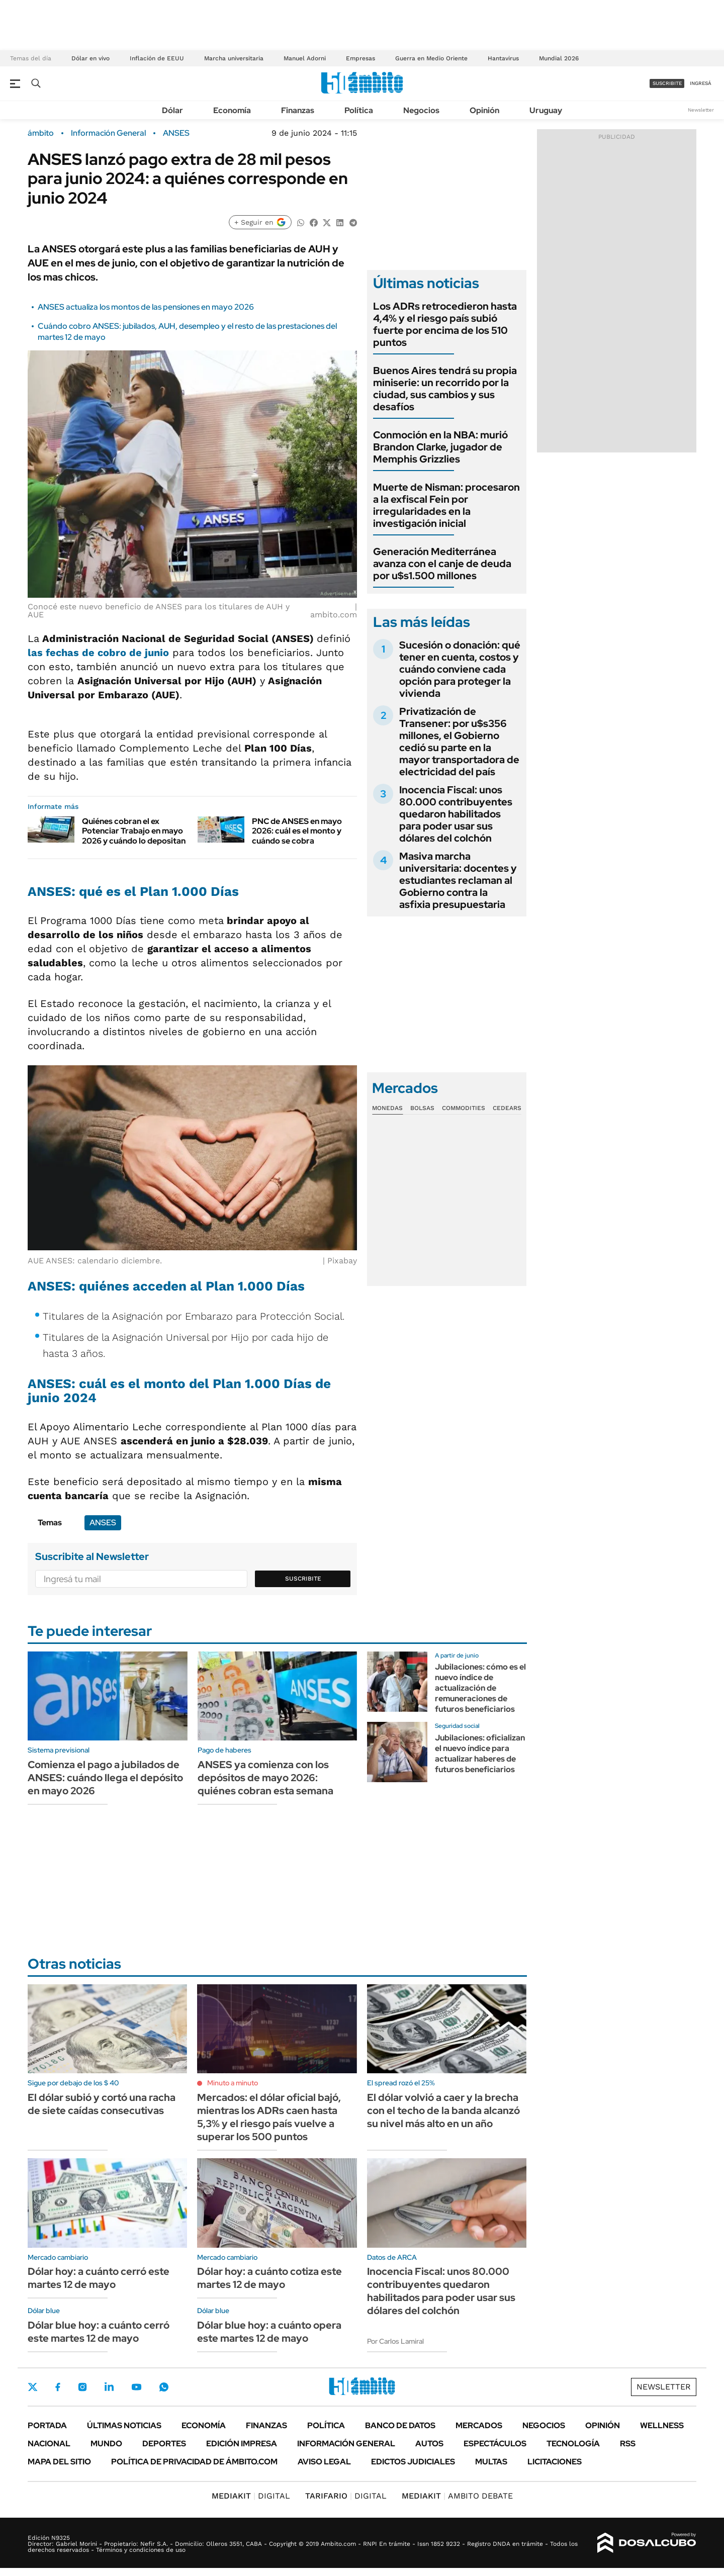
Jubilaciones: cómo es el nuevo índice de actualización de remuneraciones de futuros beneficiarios (480, 1688)
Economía (232, 110)
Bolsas (422, 1108)
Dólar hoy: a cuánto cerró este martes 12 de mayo (98, 2278)
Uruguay (545, 110)
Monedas (387, 1108)
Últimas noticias (124, 2425)
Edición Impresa (241, 2443)
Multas (491, 2461)
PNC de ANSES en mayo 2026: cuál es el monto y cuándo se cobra (297, 831)
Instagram (82, 2386)
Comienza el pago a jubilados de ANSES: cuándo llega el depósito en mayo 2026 (105, 1777)
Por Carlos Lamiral (395, 2341)
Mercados (479, 2425)
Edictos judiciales (413, 2461)
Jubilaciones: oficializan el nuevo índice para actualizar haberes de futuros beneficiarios (480, 1753)
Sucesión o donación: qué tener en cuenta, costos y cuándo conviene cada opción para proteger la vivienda (459, 669)
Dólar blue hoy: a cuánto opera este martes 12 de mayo (269, 2332)
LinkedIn (109, 2386)
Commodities (463, 1108)
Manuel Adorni (305, 58)
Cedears (507, 1108)
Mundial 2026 (559, 58)
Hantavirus (503, 58)
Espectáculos (495, 2443)
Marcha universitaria (233, 58)
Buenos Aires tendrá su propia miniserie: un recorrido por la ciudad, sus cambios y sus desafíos (445, 388)
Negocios (421, 110)
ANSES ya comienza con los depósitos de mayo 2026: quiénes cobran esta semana (265, 1777)
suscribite (667, 83)
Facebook (57, 2386)
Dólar (172, 110)
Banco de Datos (400, 2425)
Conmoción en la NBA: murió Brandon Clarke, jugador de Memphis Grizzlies (440, 447)
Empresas (360, 58)
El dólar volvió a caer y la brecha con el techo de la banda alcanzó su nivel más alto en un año (443, 2110)
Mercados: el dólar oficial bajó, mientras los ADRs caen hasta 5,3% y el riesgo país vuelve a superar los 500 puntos (269, 2117)
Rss (628, 2443)
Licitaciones (554, 2461)
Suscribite (303, 1578)
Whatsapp (163, 2386)
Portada (47, 2425)
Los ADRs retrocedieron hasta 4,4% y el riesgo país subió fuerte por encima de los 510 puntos (445, 324)
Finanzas (297, 110)
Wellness (662, 2425)
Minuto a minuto (232, 2082)
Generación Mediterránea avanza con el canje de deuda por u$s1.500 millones (442, 563)
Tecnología (573, 2443)
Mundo (106, 2443)
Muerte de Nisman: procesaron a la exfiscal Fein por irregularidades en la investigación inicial (446, 505)
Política (358, 110)
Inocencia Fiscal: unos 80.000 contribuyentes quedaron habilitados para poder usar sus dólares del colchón (455, 814)
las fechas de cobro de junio (98, 653)
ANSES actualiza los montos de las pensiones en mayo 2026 (146, 307)
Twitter (33, 2387)
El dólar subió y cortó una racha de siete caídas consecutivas (101, 2104)
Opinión (484, 110)
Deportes (164, 2443)
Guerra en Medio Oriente (431, 58)
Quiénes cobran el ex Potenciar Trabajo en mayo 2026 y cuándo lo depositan (134, 831)
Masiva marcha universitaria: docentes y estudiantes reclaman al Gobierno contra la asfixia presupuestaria (458, 880)
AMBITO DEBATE (457, 2496)
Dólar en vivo (90, 58)
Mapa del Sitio (59, 2461)
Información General (108, 133)
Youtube (136, 2387)
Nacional (49, 2443)
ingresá (700, 83)
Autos (429, 2443)
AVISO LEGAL (324, 2461)
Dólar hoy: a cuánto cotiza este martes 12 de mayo (269, 2278)
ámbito (41, 133)
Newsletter (701, 110)
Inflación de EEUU (157, 58)
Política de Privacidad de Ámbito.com (194, 2461)
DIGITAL (251, 2496)
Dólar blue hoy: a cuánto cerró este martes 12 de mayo (98, 2332)
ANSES (176, 133)
